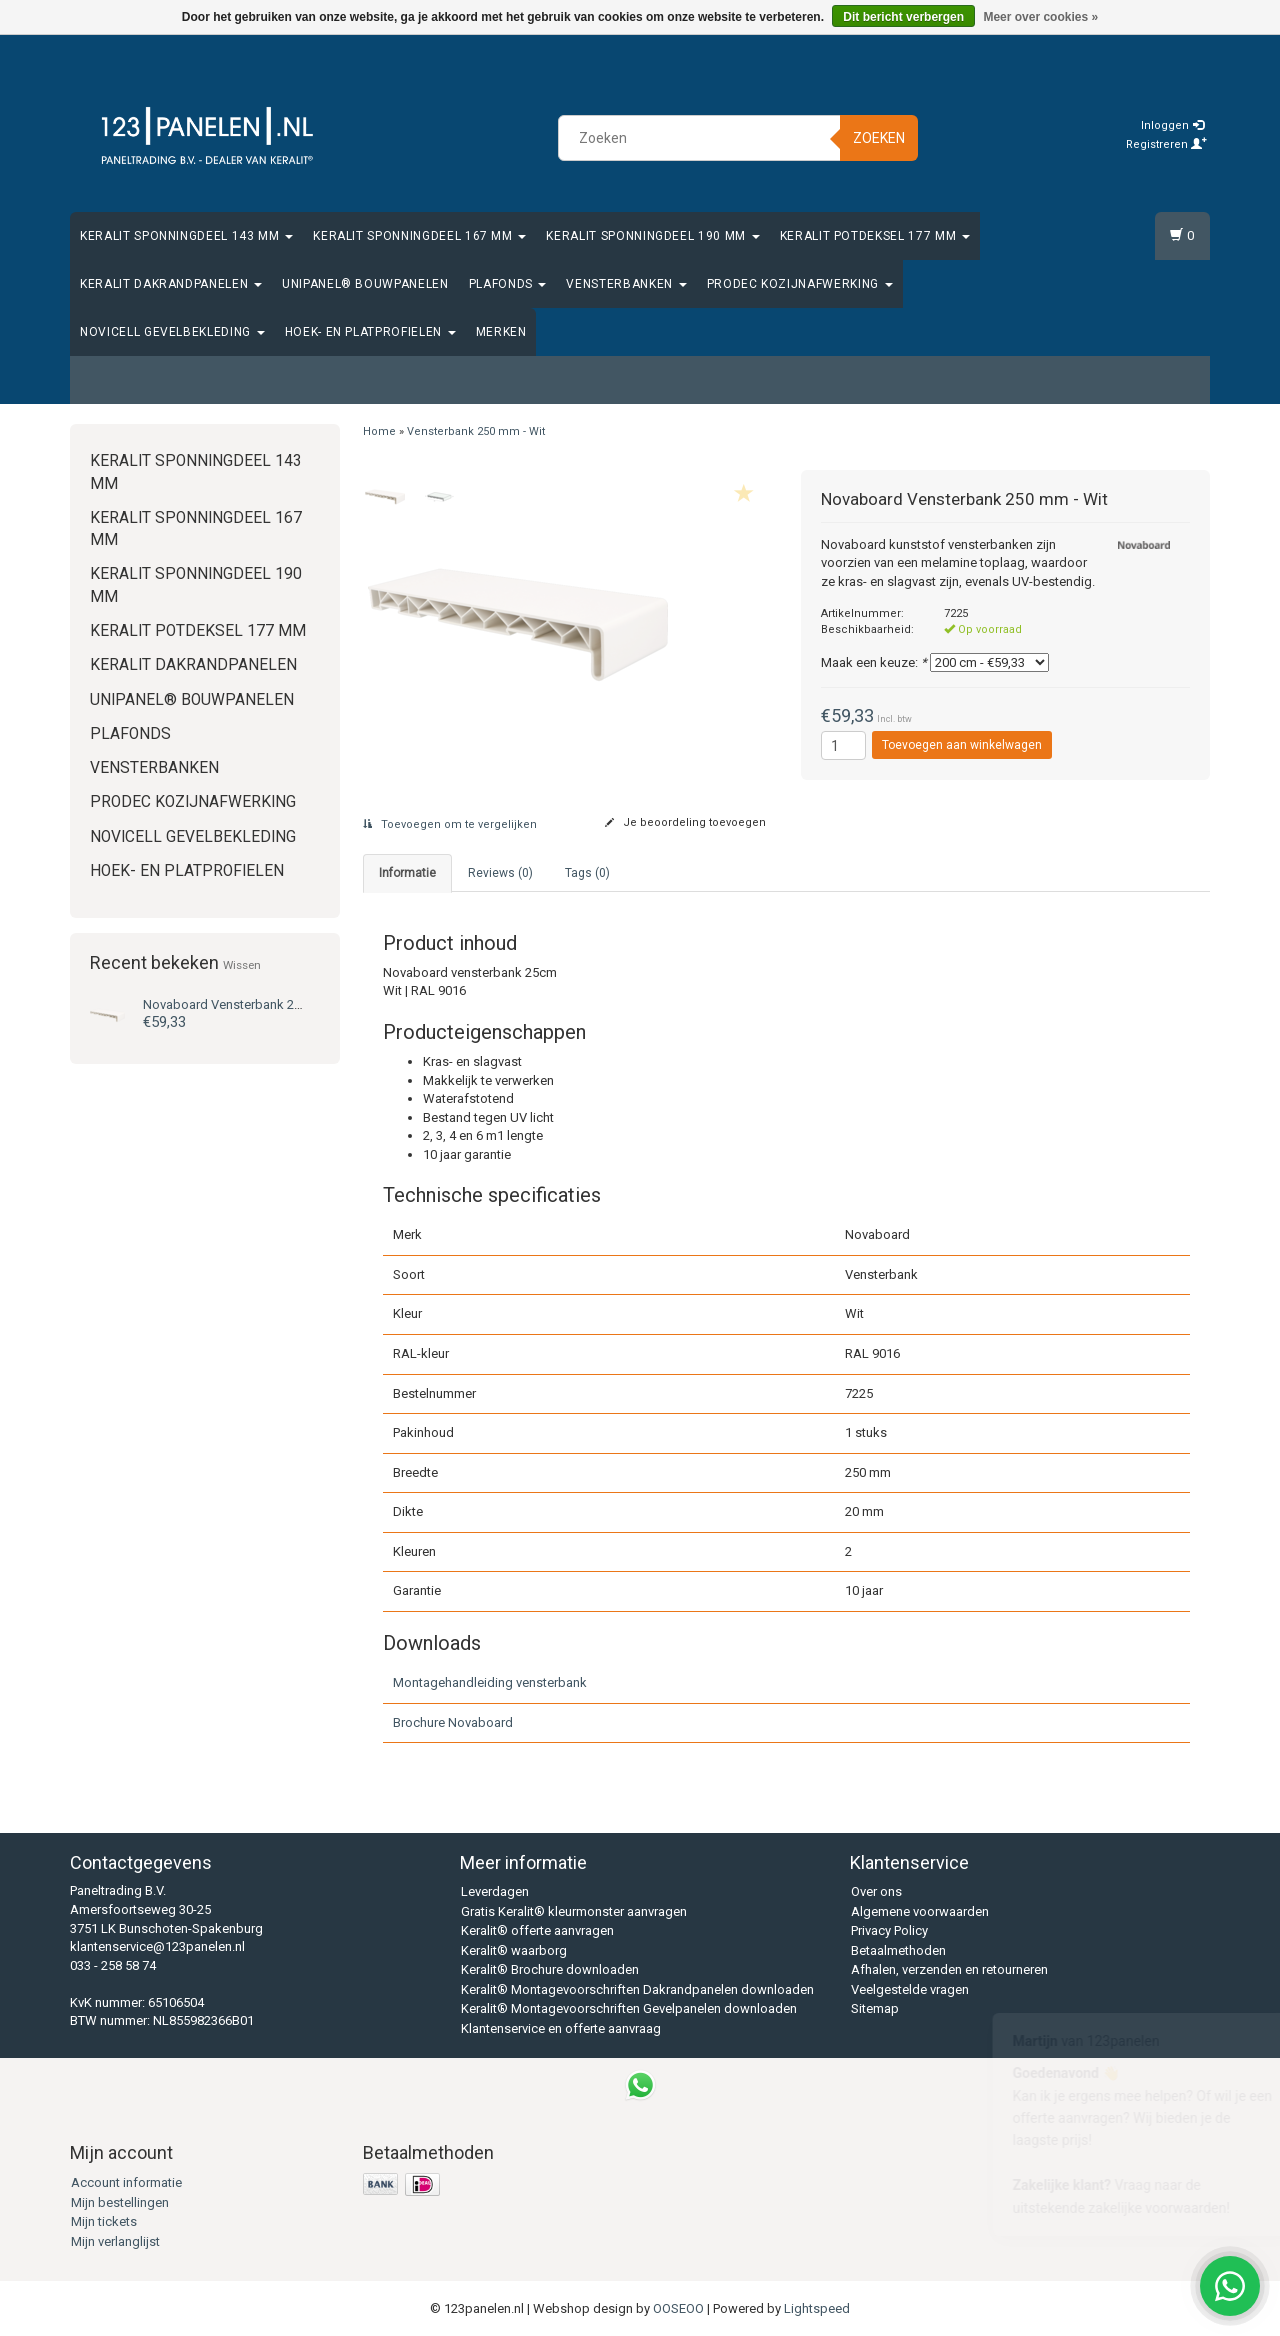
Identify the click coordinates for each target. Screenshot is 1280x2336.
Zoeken (879, 138)
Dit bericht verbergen (903, 17)
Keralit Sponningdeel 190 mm (652, 236)
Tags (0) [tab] (587, 873)
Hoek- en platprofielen (370, 332)
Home (379, 431)
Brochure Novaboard (453, 1722)
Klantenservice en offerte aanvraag (561, 2028)
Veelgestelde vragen (910, 1989)
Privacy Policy (889, 1930)
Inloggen (1172, 125)
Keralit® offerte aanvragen (537, 1930)
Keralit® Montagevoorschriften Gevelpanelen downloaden (629, 2008)
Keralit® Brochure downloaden (550, 1969)
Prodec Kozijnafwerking (800, 284)
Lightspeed (817, 2308)
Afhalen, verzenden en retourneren (949, 1969)
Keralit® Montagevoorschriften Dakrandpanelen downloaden (637, 1989)
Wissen (242, 965)
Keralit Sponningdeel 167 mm (419, 236)
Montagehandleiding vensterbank (490, 1682)
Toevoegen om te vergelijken (450, 824)
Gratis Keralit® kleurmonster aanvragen (574, 1911)
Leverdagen (495, 1891)
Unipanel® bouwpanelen (365, 284)
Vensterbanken (626, 284)
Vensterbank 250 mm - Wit (252, 1004)
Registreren (1166, 144)
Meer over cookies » (1040, 17)
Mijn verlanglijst (115, 2241)
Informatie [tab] (407, 873)
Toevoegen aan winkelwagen (962, 745)
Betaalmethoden (898, 1950)
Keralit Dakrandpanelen (171, 284)
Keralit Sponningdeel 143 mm (186, 236)
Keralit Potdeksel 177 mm (875, 236)
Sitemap (875, 2008)
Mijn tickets (104, 2221)
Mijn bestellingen (120, 2202)
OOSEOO (678, 2308)
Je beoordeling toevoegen (685, 822)
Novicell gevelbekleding (172, 332)
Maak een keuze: (874, 662)
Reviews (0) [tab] (500, 873)
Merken (501, 332)
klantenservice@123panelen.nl (157, 1946)
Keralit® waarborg (514, 1950)
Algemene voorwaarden (920, 1911)
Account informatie (126, 2182)
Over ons (876, 1891)
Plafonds (508, 284)
